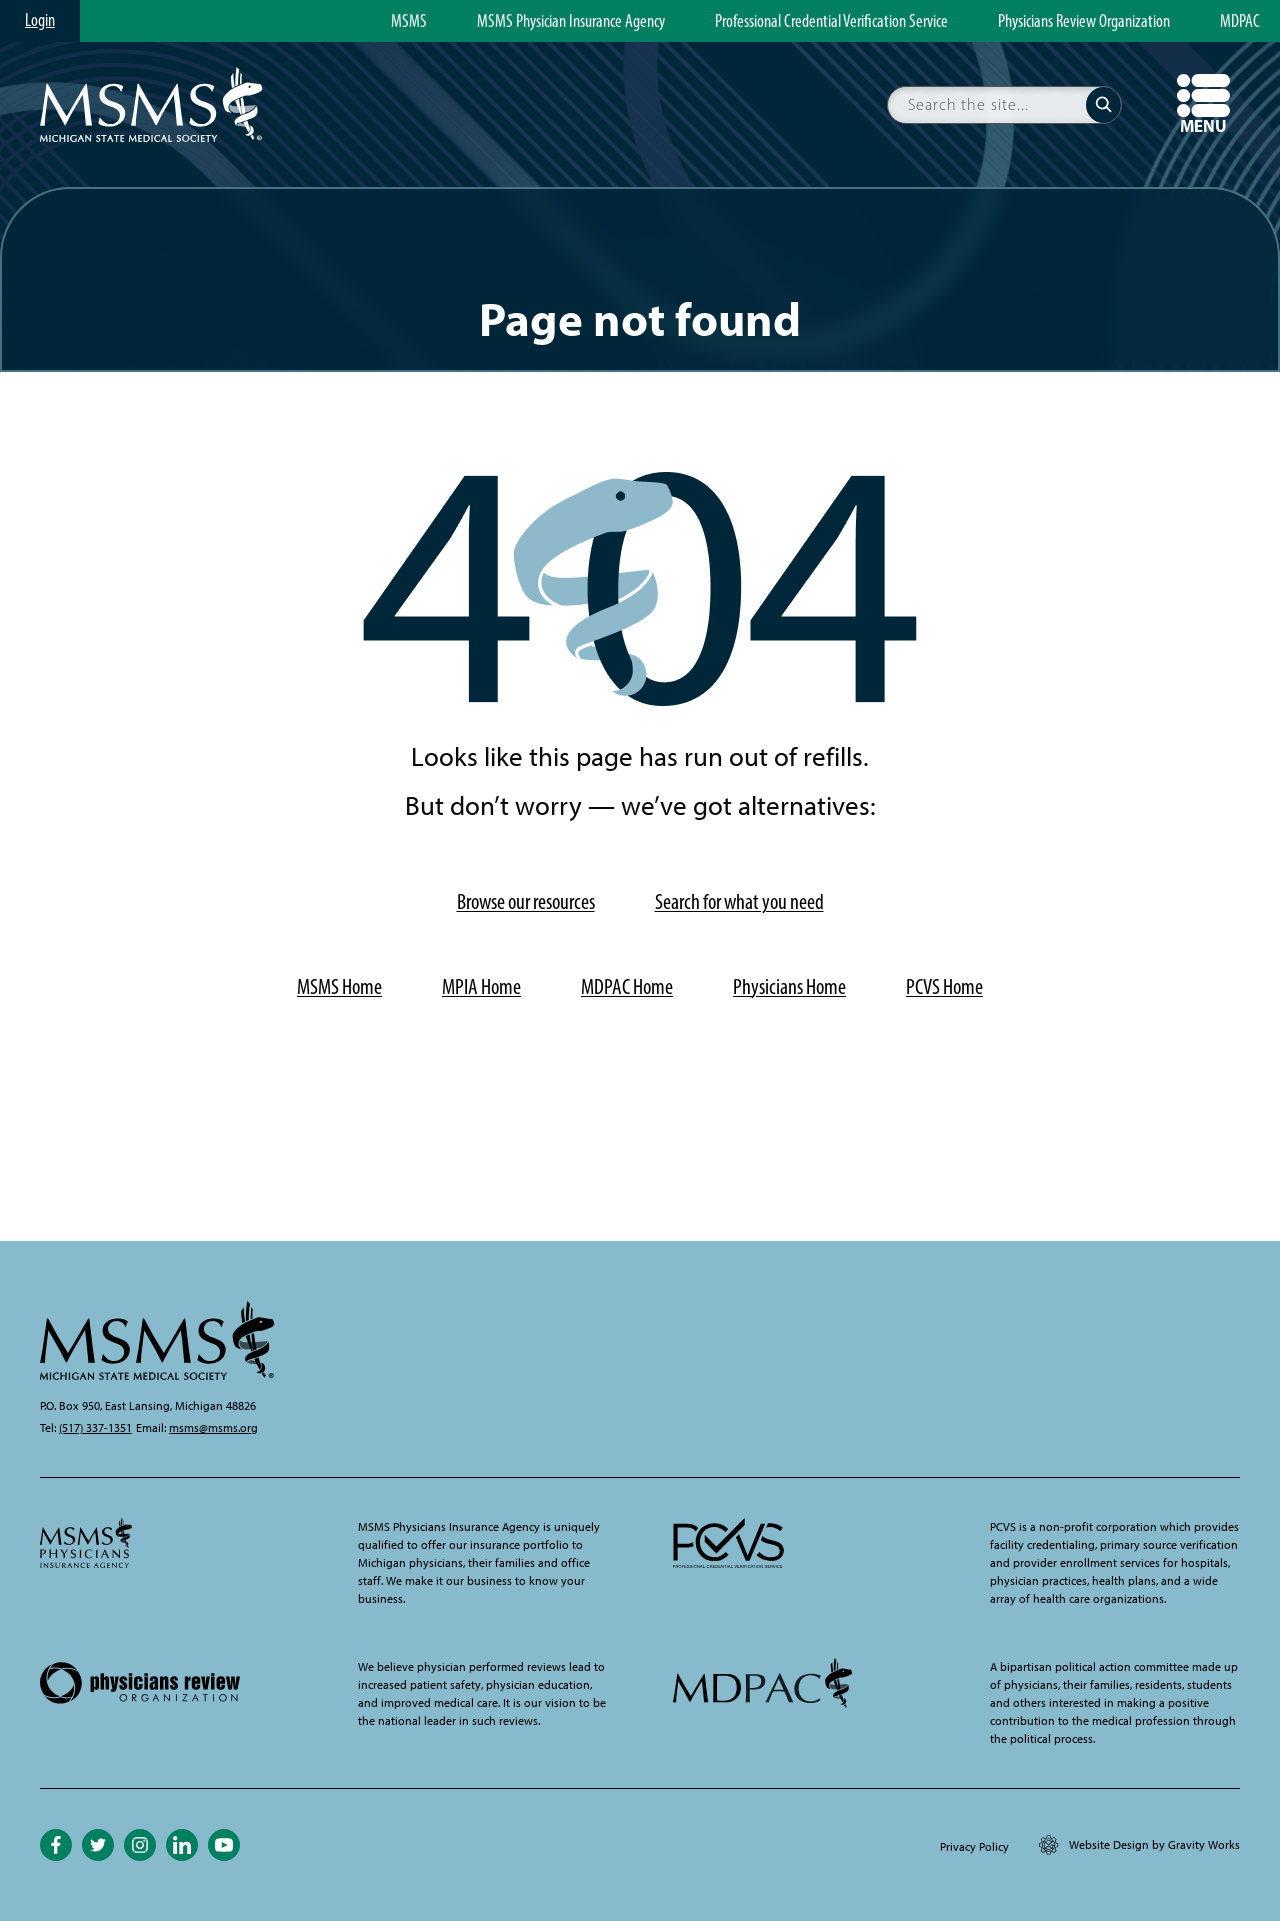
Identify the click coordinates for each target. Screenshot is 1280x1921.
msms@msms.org (213, 1428)
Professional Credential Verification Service (831, 22)
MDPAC (1240, 22)
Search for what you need (739, 901)
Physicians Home (789, 986)
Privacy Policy (974, 1847)
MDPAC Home (627, 986)
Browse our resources (526, 901)
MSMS (409, 22)
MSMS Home (339, 986)
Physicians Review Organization (1084, 22)
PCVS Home (944, 986)
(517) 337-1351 (95, 1428)
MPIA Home (481, 986)
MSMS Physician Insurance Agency (571, 22)
